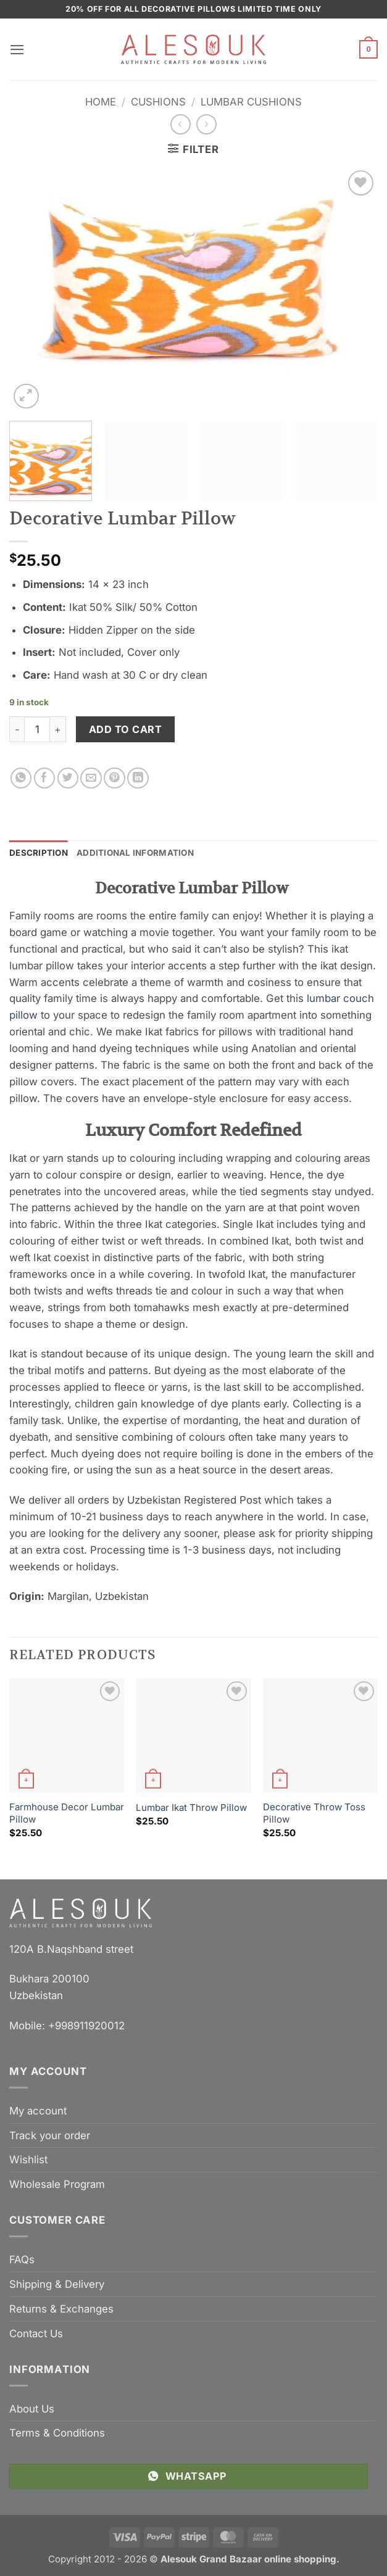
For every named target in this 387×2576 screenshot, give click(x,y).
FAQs (22, 2259)
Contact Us (36, 2333)
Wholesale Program (57, 2184)
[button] (17, 49)
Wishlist (28, 2159)
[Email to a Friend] (91, 778)
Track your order (49, 2135)
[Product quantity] (37, 729)
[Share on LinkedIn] (138, 778)
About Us (31, 2409)
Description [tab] (38, 853)
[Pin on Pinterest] (114, 778)
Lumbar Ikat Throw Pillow (191, 1807)
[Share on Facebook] (45, 778)
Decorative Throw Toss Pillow (314, 1813)
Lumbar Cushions (251, 102)
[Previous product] (206, 124)
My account (38, 2111)
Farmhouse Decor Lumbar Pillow (66, 1813)
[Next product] (180, 124)
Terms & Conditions (57, 2433)
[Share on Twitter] (68, 778)
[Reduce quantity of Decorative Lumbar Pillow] (16, 729)
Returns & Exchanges (61, 2309)
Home (100, 102)
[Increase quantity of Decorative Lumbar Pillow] (58, 729)
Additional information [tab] (135, 853)
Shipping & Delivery (56, 2284)
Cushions (158, 102)
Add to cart (125, 729)
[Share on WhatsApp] (21, 778)
